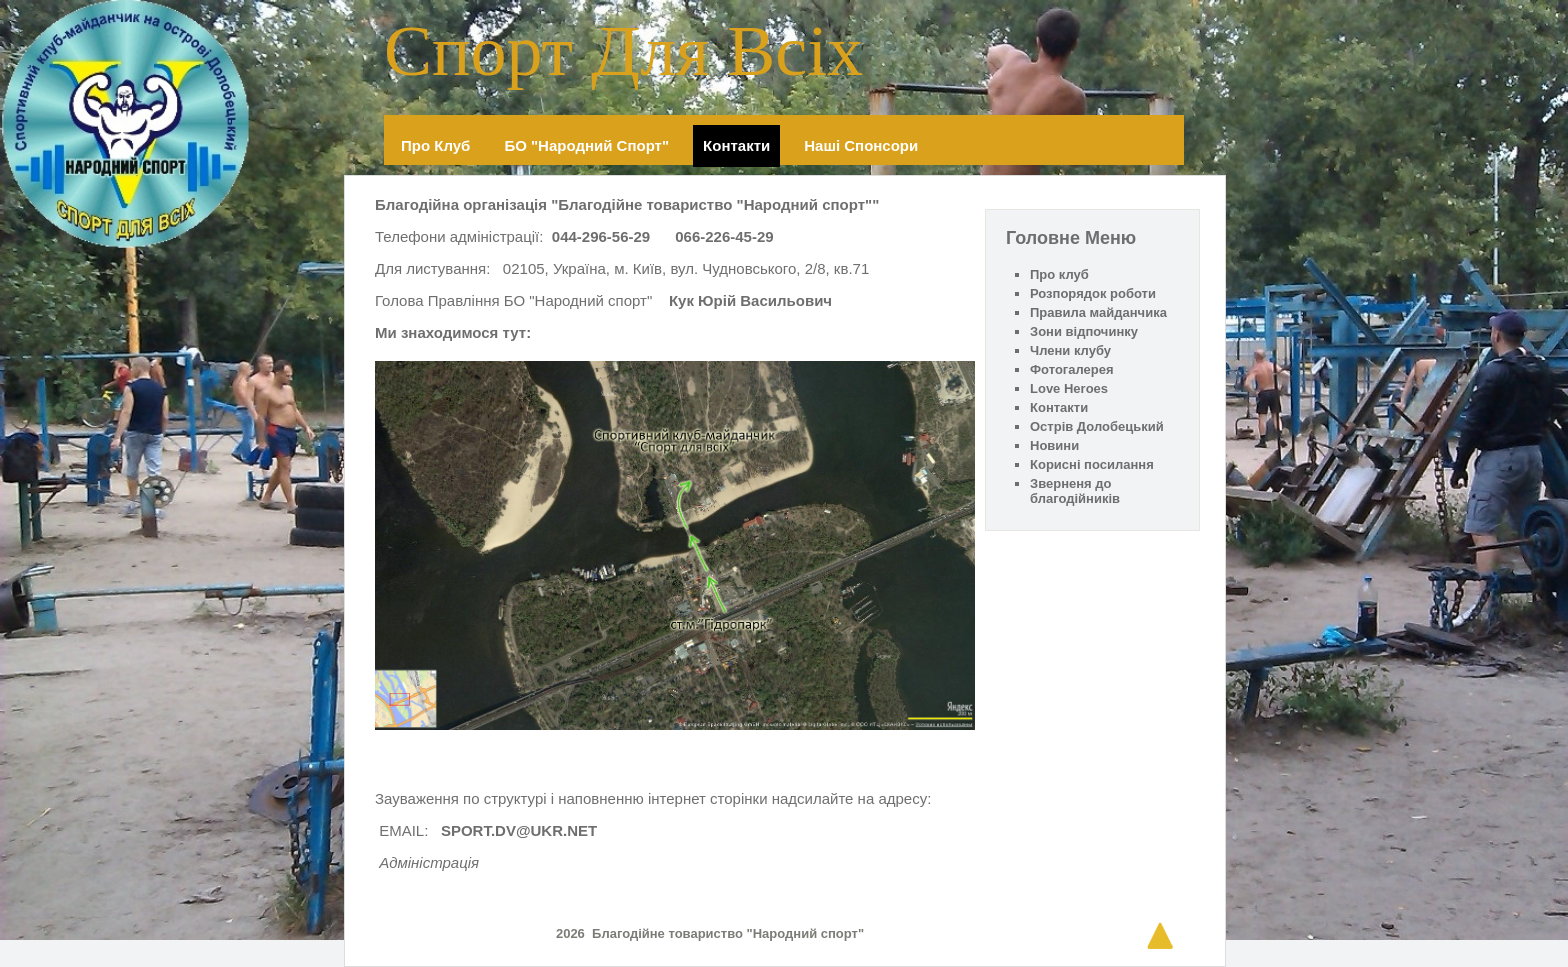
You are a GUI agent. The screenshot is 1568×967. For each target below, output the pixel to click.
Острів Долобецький (1097, 426)
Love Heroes (1069, 388)
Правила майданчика (1098, 312)
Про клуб (435, 145)
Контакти (736, 145)
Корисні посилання (1092, 464)
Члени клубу (1070, 350)
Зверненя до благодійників (1075, 491)
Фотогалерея (1072, 369)
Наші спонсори (861, 145)
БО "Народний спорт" (586, 145)
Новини (1054, 445)
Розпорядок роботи (1093, 293)
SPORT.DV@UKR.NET (519, 830)
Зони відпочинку (1084, 331)
